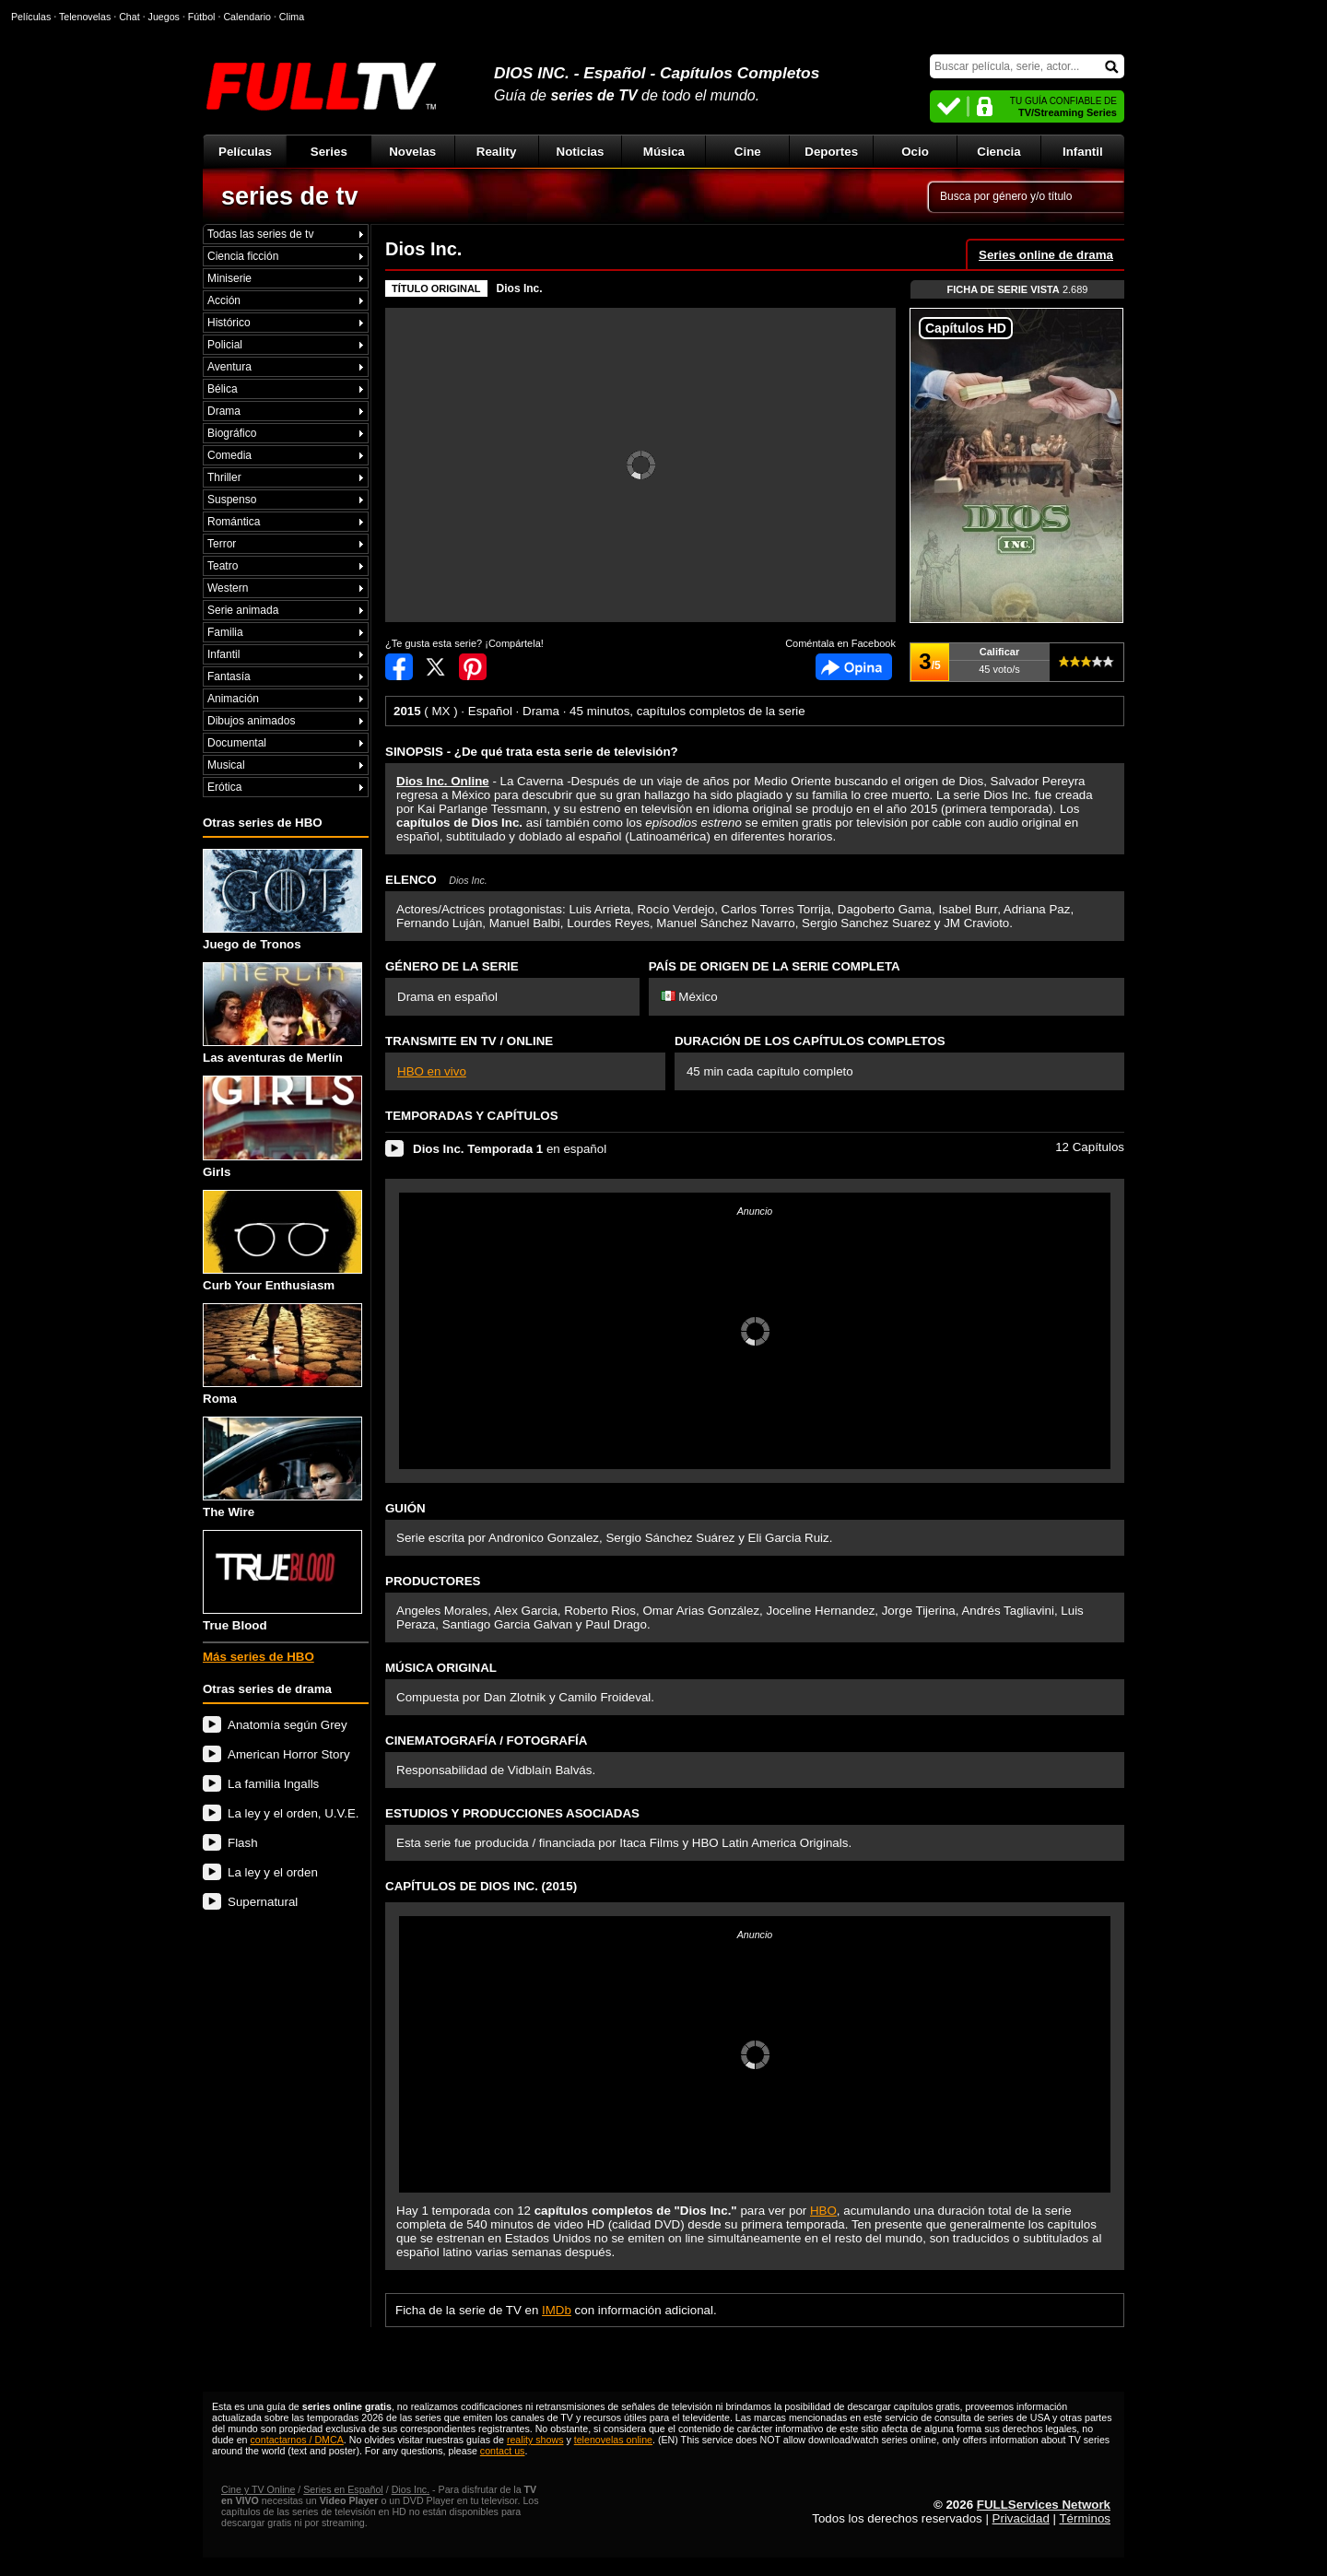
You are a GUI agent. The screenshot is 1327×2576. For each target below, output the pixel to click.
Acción (224, 300)
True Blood (282, 1581)
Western (227, 588)
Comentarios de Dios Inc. (854, 666)
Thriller (224, 477)
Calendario (247, 16)
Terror (221, 543)
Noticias (581, 152)
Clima (291, 16)
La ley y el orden (273, 1872)
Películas (245, 152)
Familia (225, 632)
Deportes (831, 152)
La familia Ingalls (273, 1784)
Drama (224, 411)
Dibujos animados (251, 720)
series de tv (289, 196)
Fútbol (202, 16)
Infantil (1083, 152)
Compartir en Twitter (436, 666)
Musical (226, 765)
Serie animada (242, 610)
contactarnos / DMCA (296, 2439)
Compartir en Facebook (399, 666)
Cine (747, 152)
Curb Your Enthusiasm (282, 1241)
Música (664, 152)
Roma (282, 1354)
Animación (233, 698)
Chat (129, 16)
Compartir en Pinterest (473, 666)
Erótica (224, 787)
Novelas (412, 152)
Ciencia (998, 152)
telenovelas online (613, 2439)
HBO (823, 2210)
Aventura (229, 366)
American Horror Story (289, 1754)
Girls (282, 1127)
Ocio (915, 152)
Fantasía (229, 676)
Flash (243, 1843)
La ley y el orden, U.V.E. (293, 1813)
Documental (236, 742)
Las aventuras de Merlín (282, 1013)
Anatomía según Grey (287, 1725)
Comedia (229, 455)
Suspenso (231, 499)
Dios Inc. (520, 288)
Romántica (233, 521)
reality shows (535, 2439)
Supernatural (263, 1902)
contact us (502, 2450)
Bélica (222, 388)
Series (329, 152)
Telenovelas (85, 16)
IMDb (556, 2310)
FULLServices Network (1043, 2504)
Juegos (164, 16)
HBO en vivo (431, 1071)
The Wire (282, 1468)
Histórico (229, 322)
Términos (1084, 2518)
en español (509, 1149)
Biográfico (231, 433)
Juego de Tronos (282, 900)
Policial (224, 344)
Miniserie (229, 278)
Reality (496, 152)
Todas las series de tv (260, 234)
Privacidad (1021, 2518)
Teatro (222, 565)
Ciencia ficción (242, 256)
